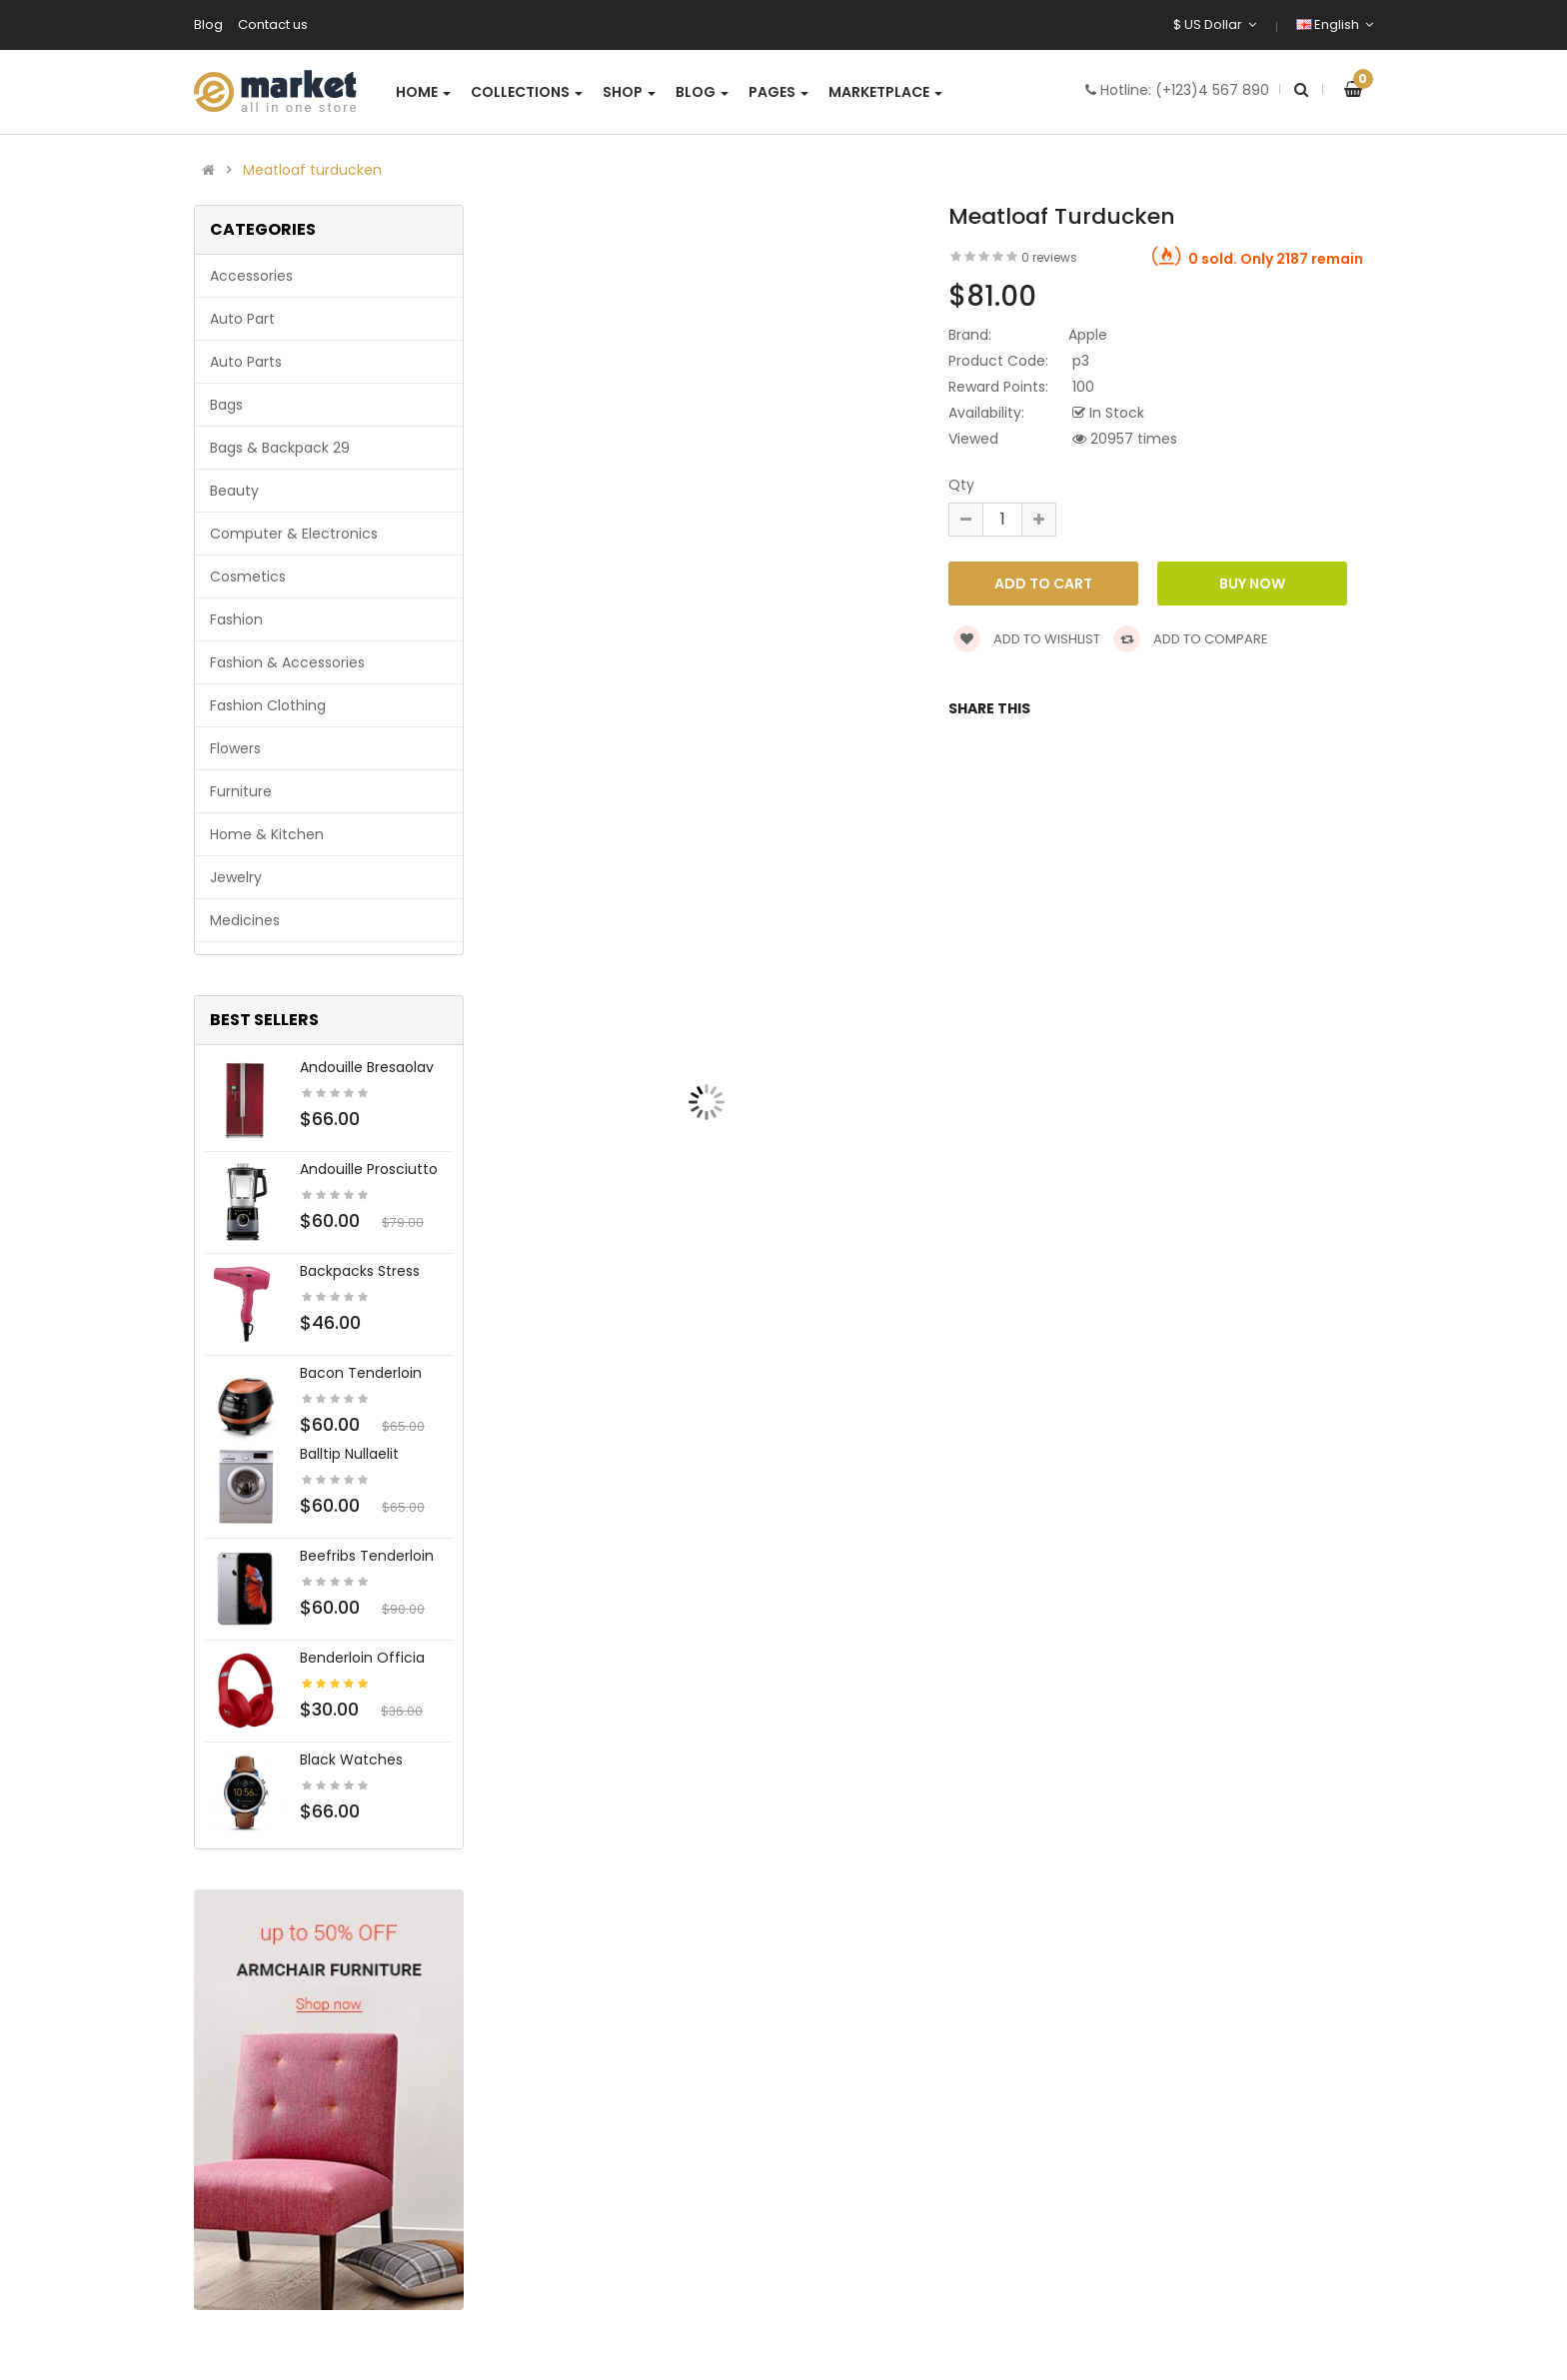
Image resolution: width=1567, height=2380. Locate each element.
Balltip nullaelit (349, 1454)
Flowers (235, 748)
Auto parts (246, 362)
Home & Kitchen (267, 834)
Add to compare (1190, 638)
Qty (961, 485)
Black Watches (351, 1760)
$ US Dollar (1214, 24)
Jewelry (236, 877)
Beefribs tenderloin (367, 1556)
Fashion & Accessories (287, 662)
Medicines (245, 920)
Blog (208, 24)
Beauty (234, 491)
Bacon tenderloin (361, 1373)
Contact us (273, 24)
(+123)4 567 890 (1212, 90)
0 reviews (1049, 257)
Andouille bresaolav (367, 1067)
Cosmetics (248, 577)
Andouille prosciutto (369, 1169)
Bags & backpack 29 (280, 448)
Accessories (251, 276)
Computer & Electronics (294, 534)
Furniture (241, 791)
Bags (226, 405)
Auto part (242, 319)
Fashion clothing (268, 705)
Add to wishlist (1026, 638)
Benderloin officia (362, 1658)
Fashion (236, 619)
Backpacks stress (360, 1271)
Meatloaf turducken (312, 170)
